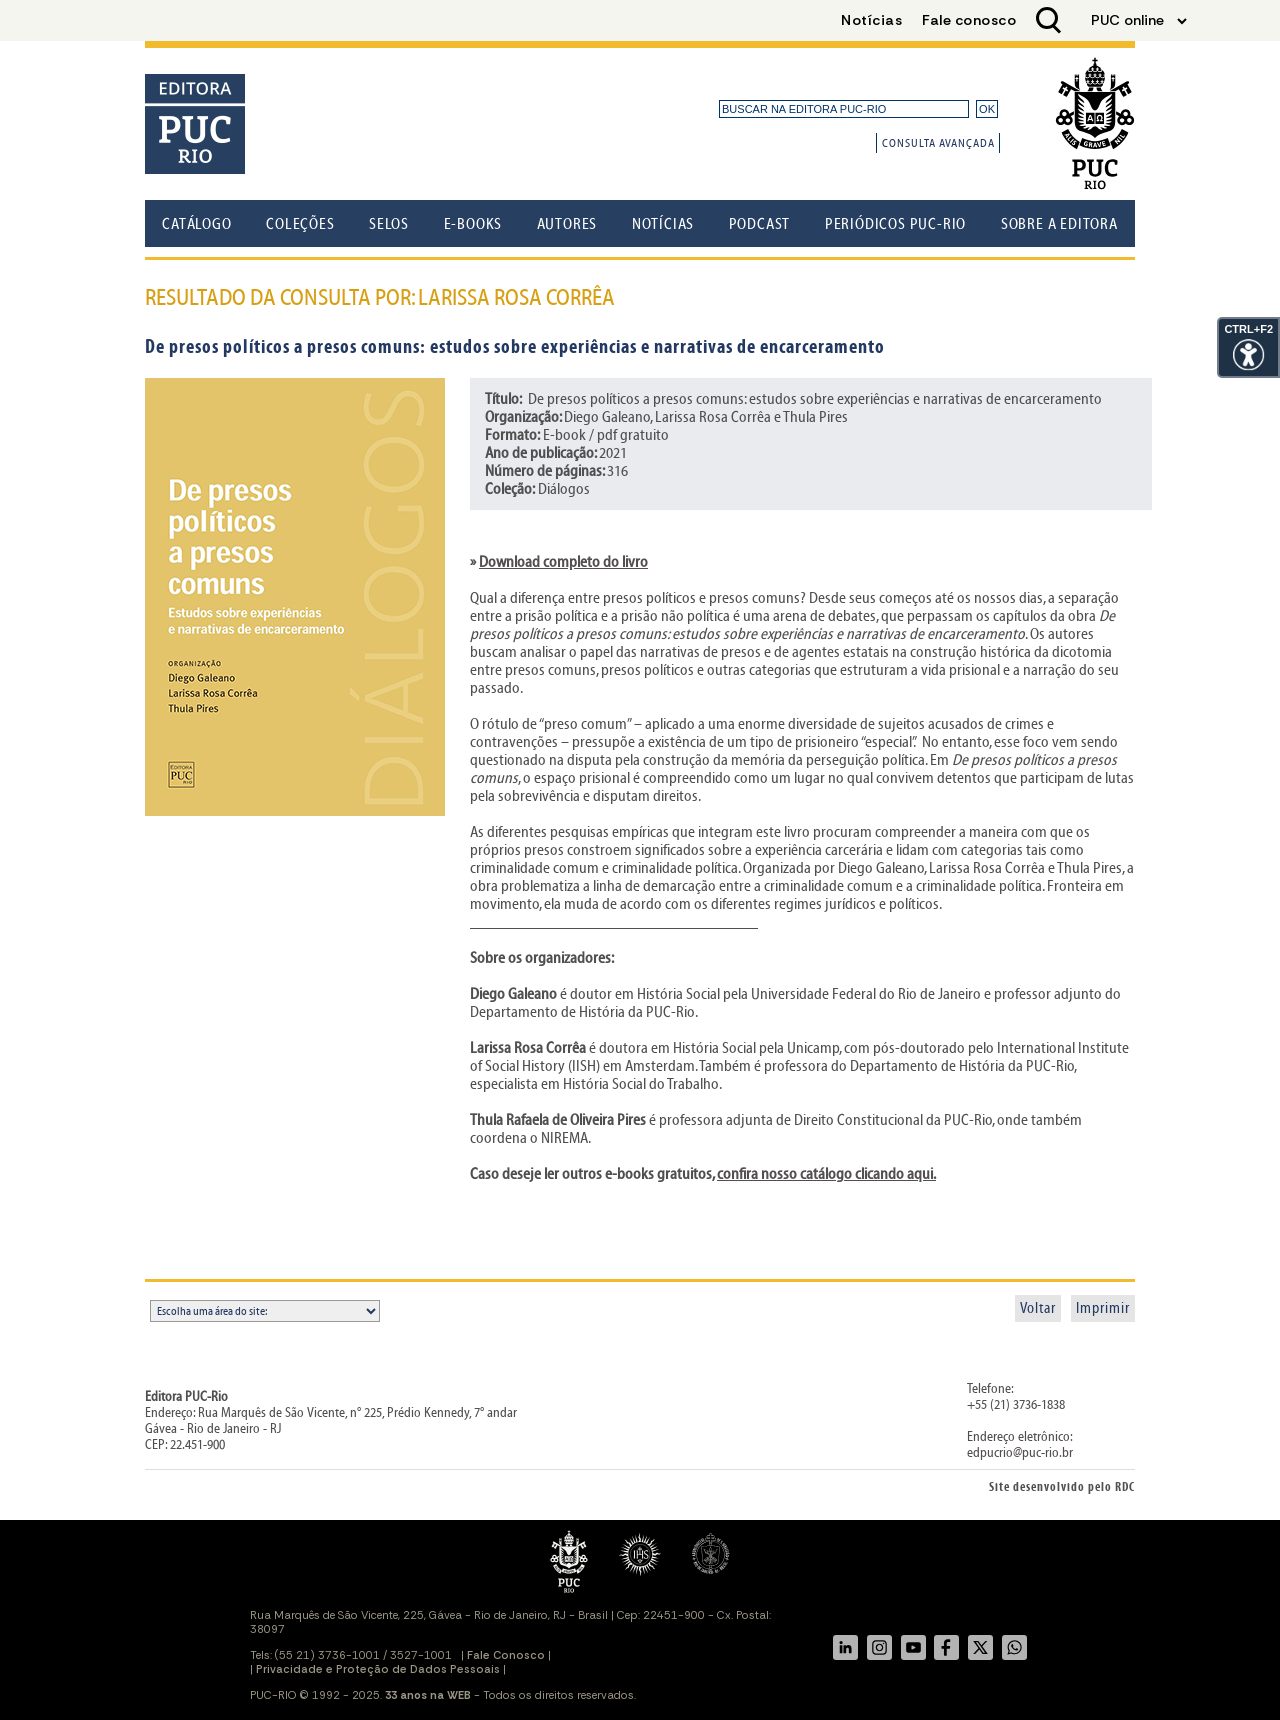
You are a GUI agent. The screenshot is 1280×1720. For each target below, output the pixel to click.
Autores (567, 224)
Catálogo (196, 224)
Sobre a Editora (1059, 224)
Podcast (760, 224)
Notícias (663, 224)
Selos (389, 224)
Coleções (300, 224)
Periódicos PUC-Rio (895, 224)
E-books (473, 224)
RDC (1125, 1487)
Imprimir (1103, 1308)
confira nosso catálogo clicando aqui (825, 1174)
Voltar (1038, 1308)
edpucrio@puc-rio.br (1020, 1453)
